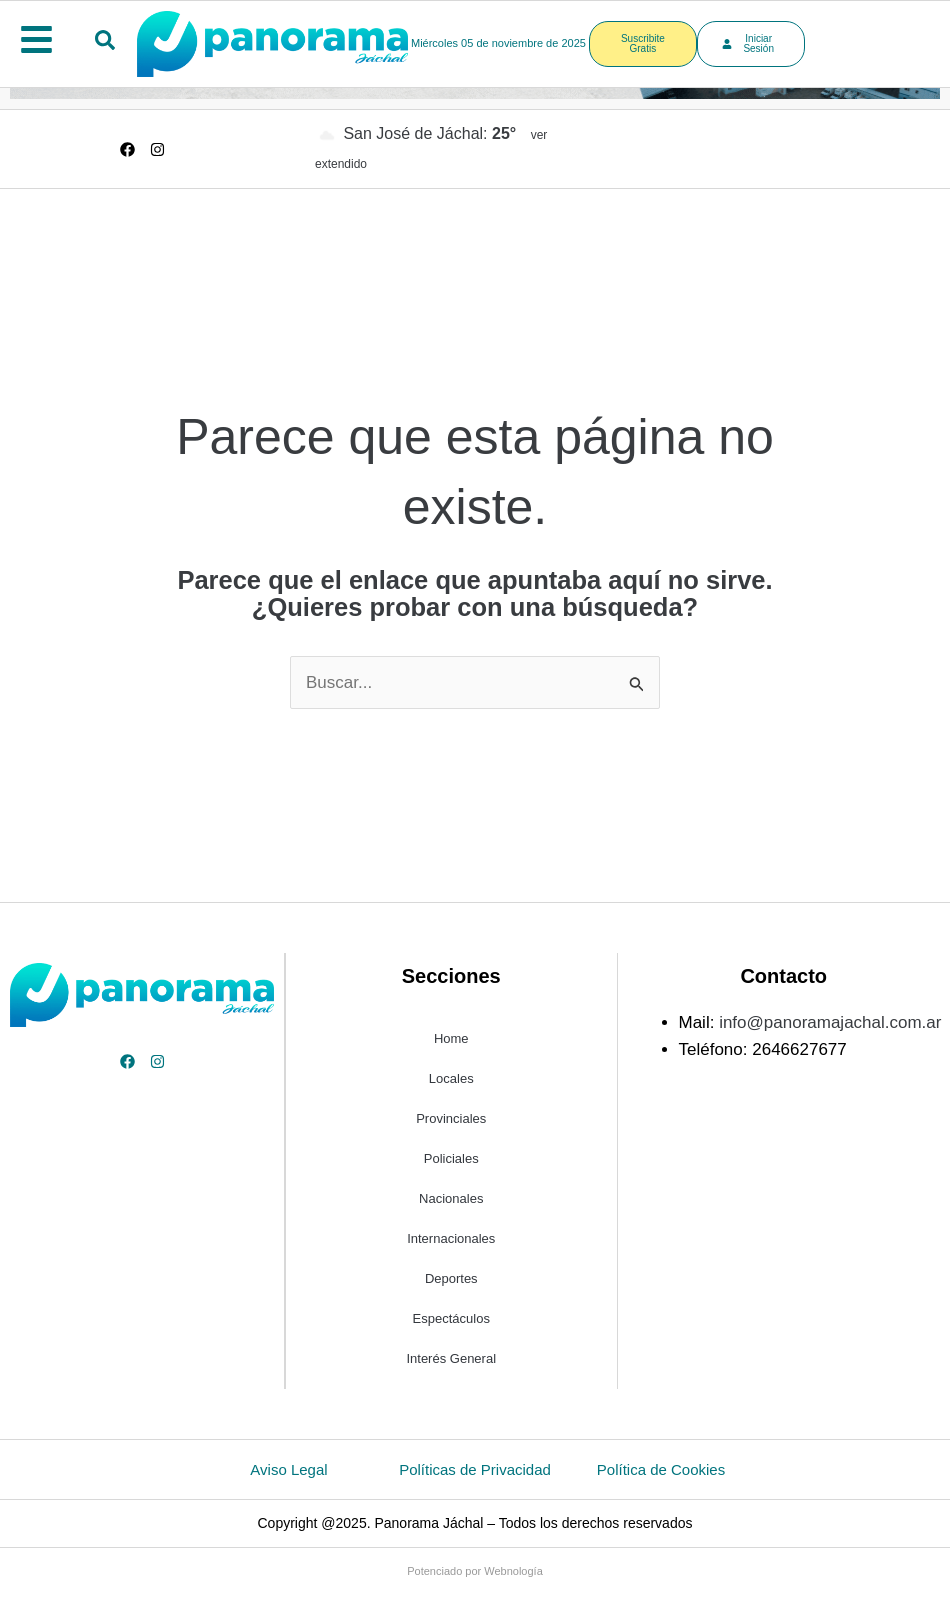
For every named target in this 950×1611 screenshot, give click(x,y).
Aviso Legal (288, 1469)
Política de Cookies (661, 1469)
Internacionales (451, 1238)
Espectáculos (451, 1318)
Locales (451, 1078)
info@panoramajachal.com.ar (830, 1022)
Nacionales (451, 1198)
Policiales (451, 1158)
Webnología (513, 1571)
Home (451, 1038)
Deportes (451, 1278)
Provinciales (451, 1118)
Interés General (451, 1358)
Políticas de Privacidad (475, 1469)
